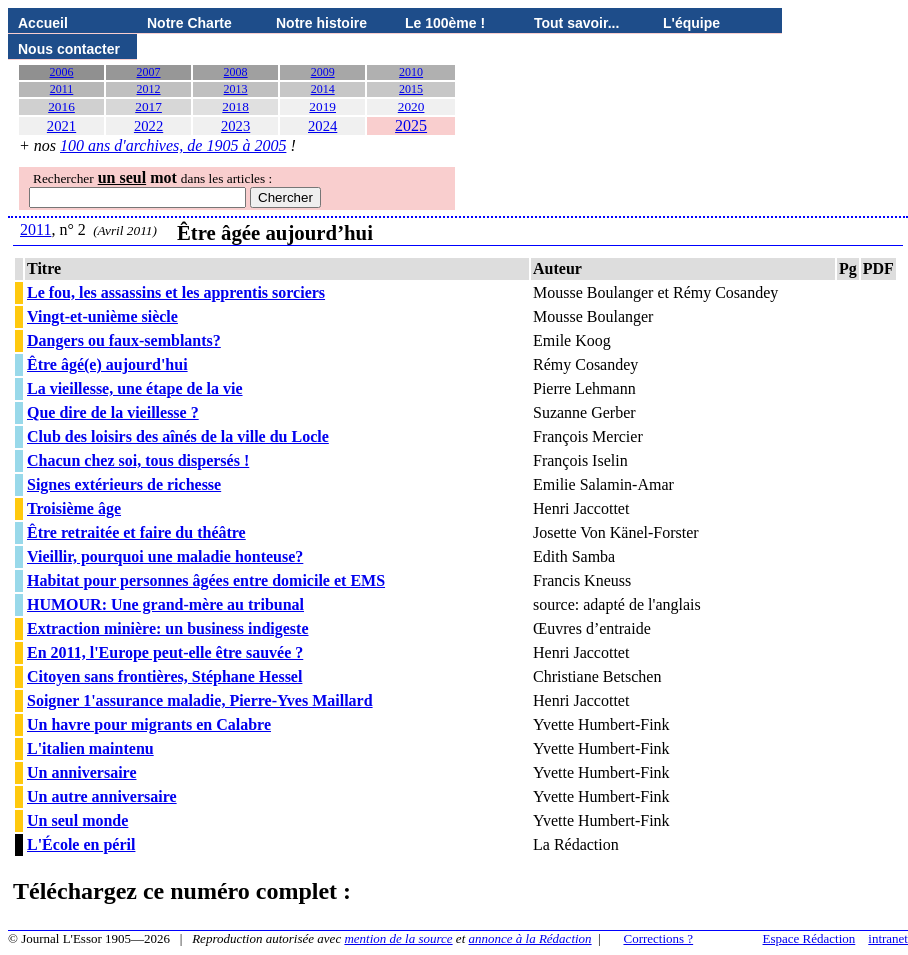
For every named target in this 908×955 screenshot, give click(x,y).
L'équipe (691, 23)
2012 (149, 89)
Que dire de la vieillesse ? (113, 412)
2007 (149, 72)
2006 (62, 72)
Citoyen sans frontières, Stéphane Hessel (164, 676)
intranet (888, 938)
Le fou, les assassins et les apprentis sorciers (176, 292)
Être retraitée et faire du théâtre (136, 532)
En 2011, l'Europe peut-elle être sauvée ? (165, 652)
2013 (236, 89)
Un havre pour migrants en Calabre (149, 724)
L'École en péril (81, 844)
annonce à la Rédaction (530, 938)
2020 (411, 106)
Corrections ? (658, 938)
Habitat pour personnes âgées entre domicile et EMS (206, 580)
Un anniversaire (81, 772)
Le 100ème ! (445, 23)
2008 (236, 72)
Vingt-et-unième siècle (102, 316)
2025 (411, 125)
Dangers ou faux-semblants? (124, 340)
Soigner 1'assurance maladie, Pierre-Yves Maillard (200, 700)
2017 (148, 106)
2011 (62, 89)
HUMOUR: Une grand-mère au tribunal (165, 604)
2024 (322, 126)
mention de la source (398, 938)
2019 (322, 106)
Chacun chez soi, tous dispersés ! (138, 460)
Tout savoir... (576, 23)
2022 (148, 126)
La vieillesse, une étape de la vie (135, 388)
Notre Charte (189, 23)
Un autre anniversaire (102, 796)
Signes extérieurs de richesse (124, 484)
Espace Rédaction (809, 938)
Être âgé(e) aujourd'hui (107, 364)
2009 (323, 72)
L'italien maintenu (90, 748)
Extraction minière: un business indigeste (168, 628)
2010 (411, 72)
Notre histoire (321, 23)
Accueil (43, 23)
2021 (61, 126)
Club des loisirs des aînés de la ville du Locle (178, 436)
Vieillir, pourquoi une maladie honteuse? (165, 556)
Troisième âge (74, 508)
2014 (323, 89)
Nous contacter (69, 49)
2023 (235, 126)
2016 (61, 106)
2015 (411, 89)
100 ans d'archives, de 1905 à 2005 (173, 145)
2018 (235, 106)
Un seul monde (77, 820)
